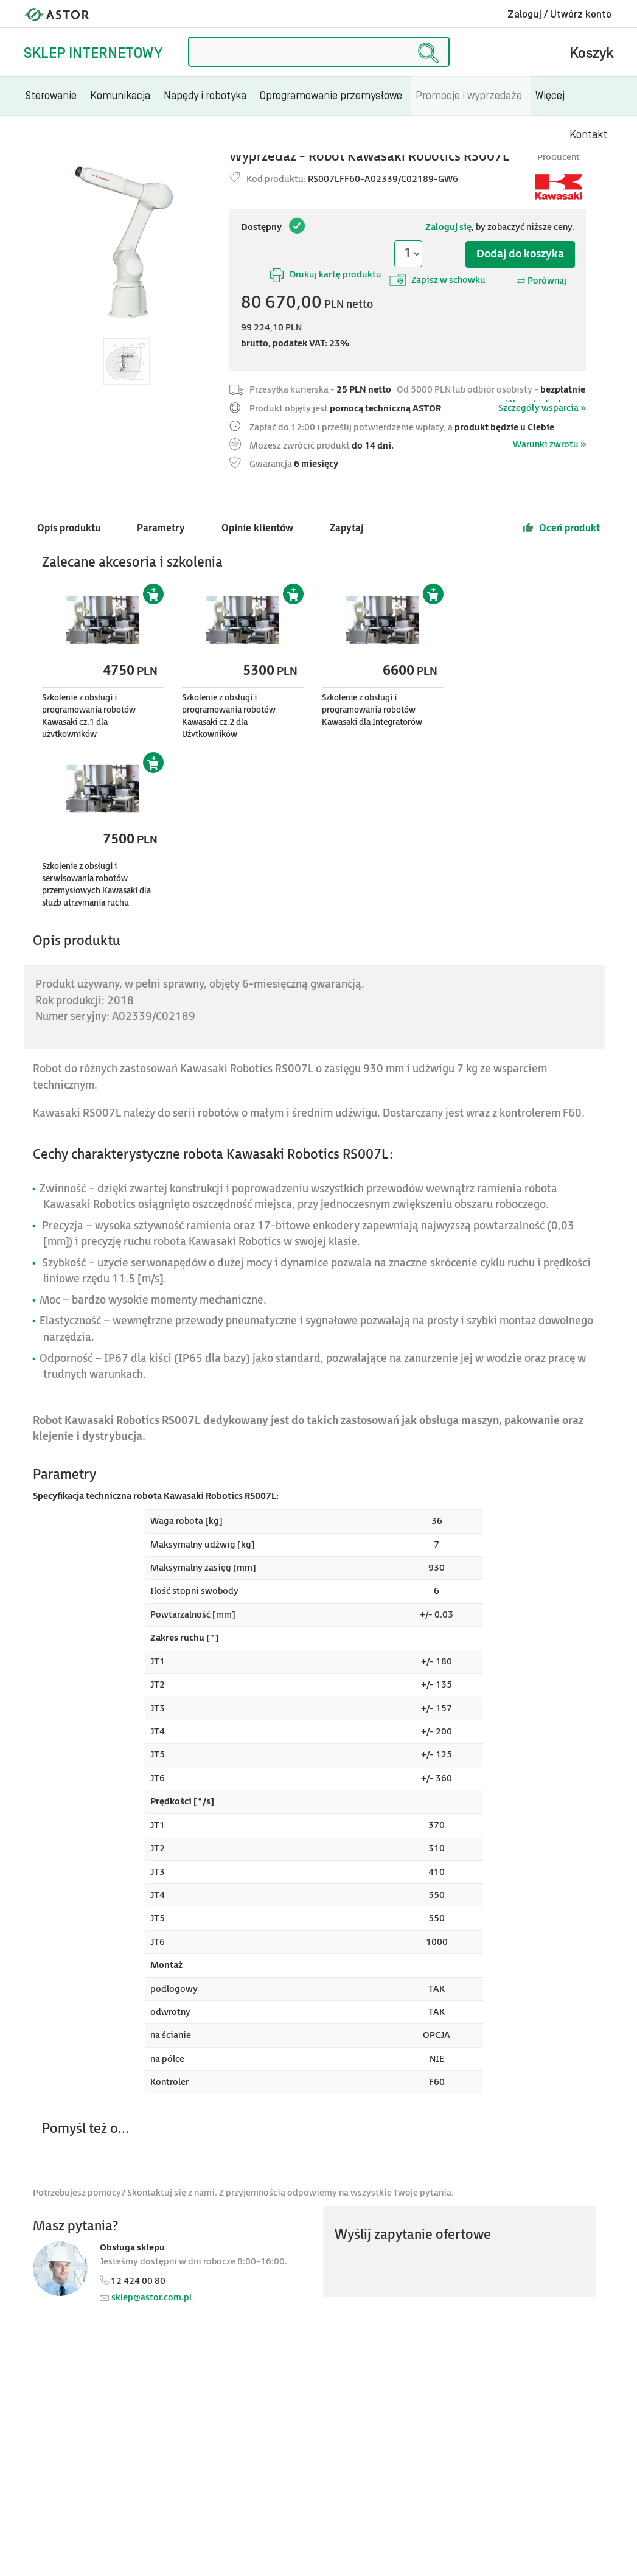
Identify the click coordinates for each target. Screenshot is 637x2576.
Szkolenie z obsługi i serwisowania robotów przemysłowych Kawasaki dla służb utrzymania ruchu (96, 884)
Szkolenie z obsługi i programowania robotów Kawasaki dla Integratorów (372, 710)
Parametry (161, 528)
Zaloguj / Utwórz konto (559, 15)
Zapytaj (347, 528)
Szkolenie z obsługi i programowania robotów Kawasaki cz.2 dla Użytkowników (229, 716)
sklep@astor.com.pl (151, 2297)
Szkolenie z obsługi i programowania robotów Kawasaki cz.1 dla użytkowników (89, 716)
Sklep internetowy (93, 53)
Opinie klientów (257, 528)
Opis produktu (68, 528)
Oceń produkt (561, 527)
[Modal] (126, 241)
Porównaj (541, 281)
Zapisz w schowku (437, 280)
